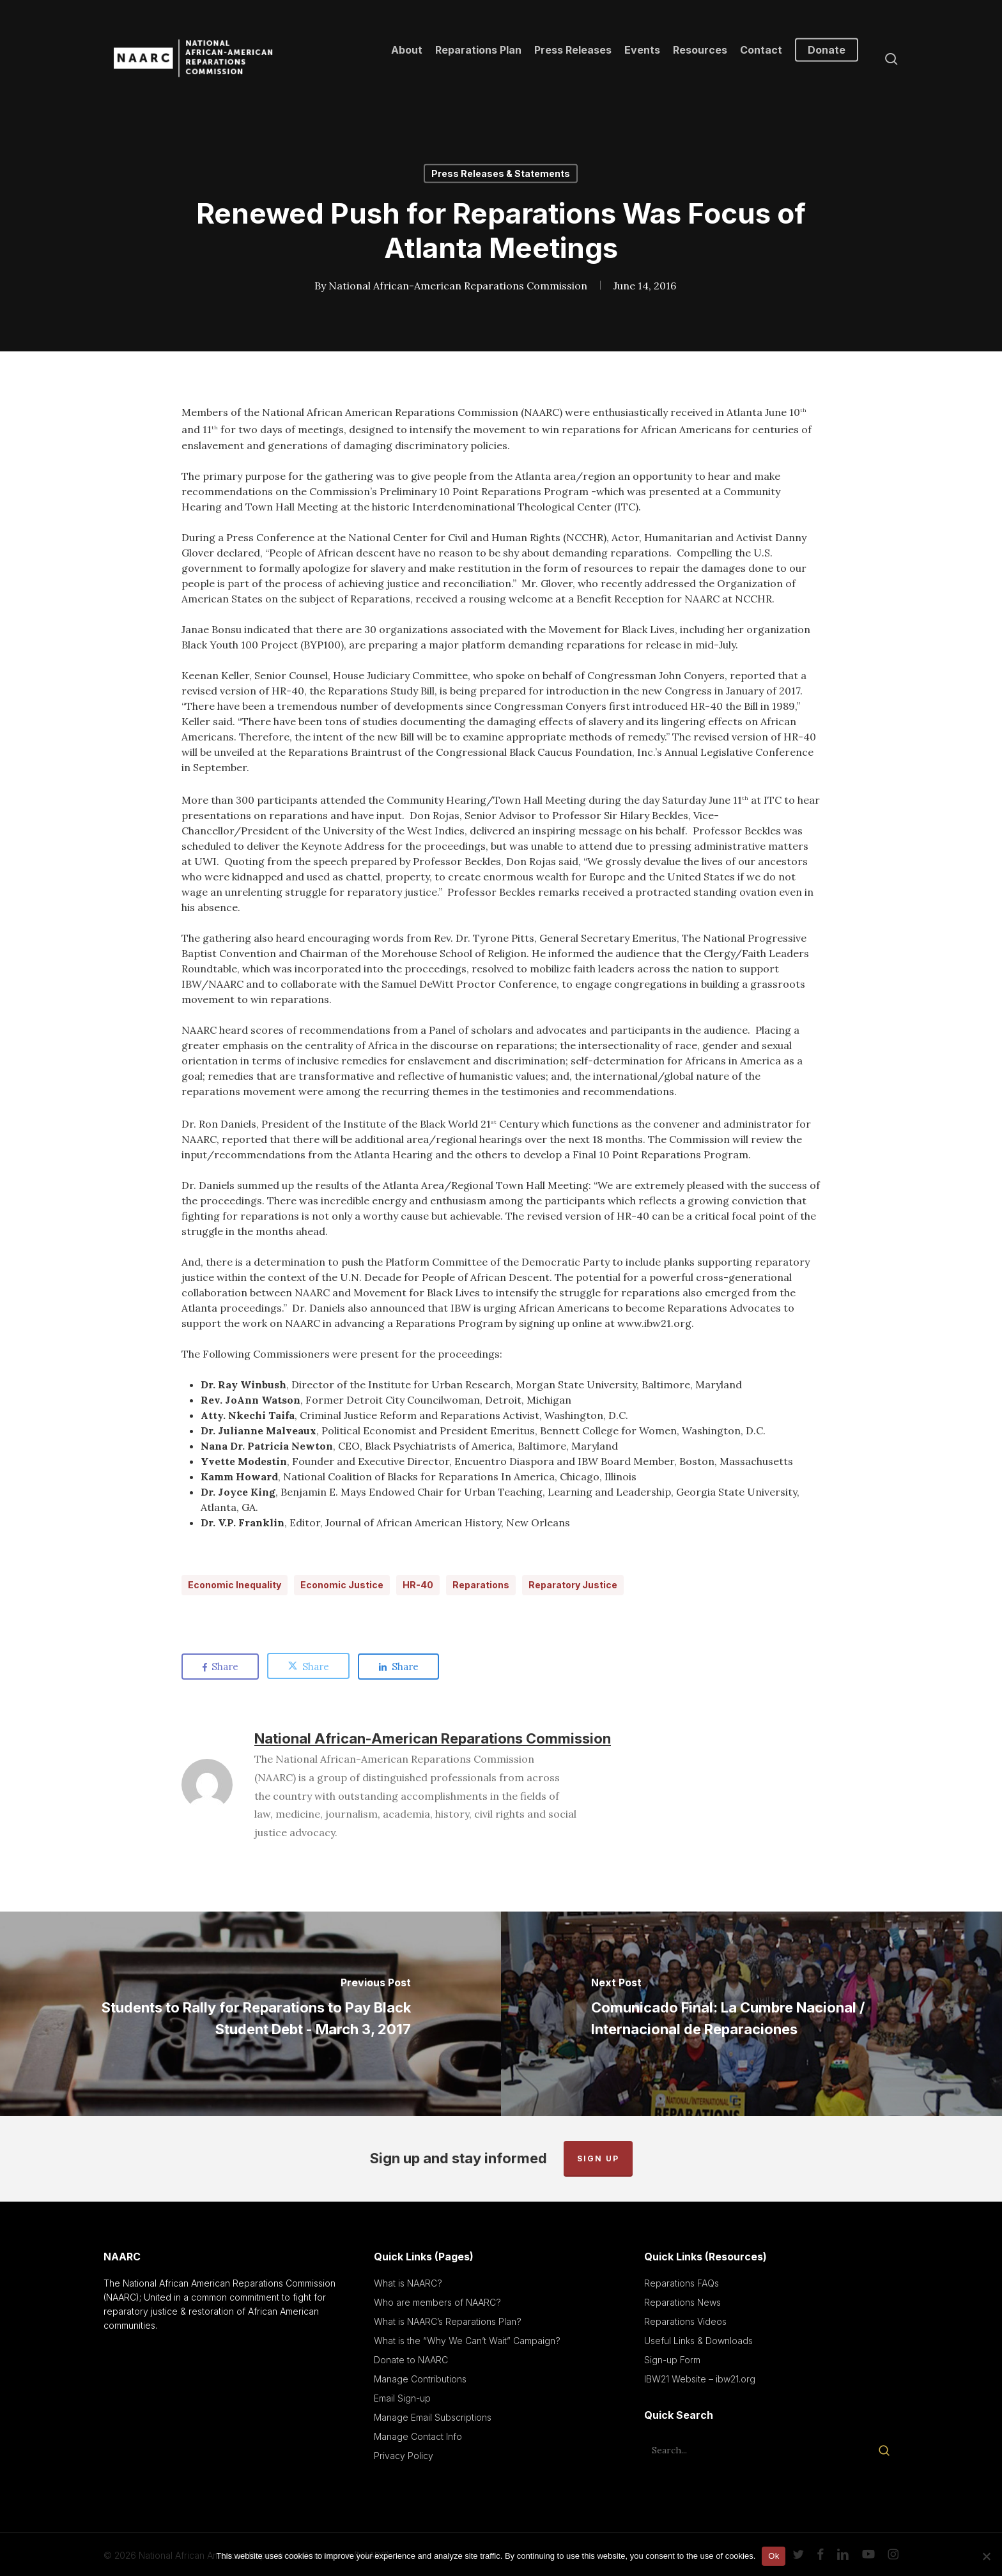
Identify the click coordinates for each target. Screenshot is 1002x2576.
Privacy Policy (403, 2455)
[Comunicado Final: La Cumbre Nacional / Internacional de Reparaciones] (751, 2014)
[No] (986, 2556)
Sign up (598, 2158)
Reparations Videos (685, 2321)
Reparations (480, 1584)
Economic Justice (341, 1584)
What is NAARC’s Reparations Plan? (447, 2321)
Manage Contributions (420, 2378)
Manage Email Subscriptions (432, 2417)
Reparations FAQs (681, 2283)
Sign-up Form (672, 2359)
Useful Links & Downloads (698, 2340)
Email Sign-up (402, 2398)
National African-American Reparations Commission (457, 285)
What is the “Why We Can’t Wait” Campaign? (467, 2340)
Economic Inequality (234, 1584)
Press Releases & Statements (500, 173)
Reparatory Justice (572, 1584)
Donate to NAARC (411, 2359)
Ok (773, 2556)
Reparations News (682, 2302)
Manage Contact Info (418, 2436)
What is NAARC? (408, 2283)
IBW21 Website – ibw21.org (699, 2378)
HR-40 (418, 1584)
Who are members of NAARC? (437, 2302)
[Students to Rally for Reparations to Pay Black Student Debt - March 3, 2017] (250, 2014)
